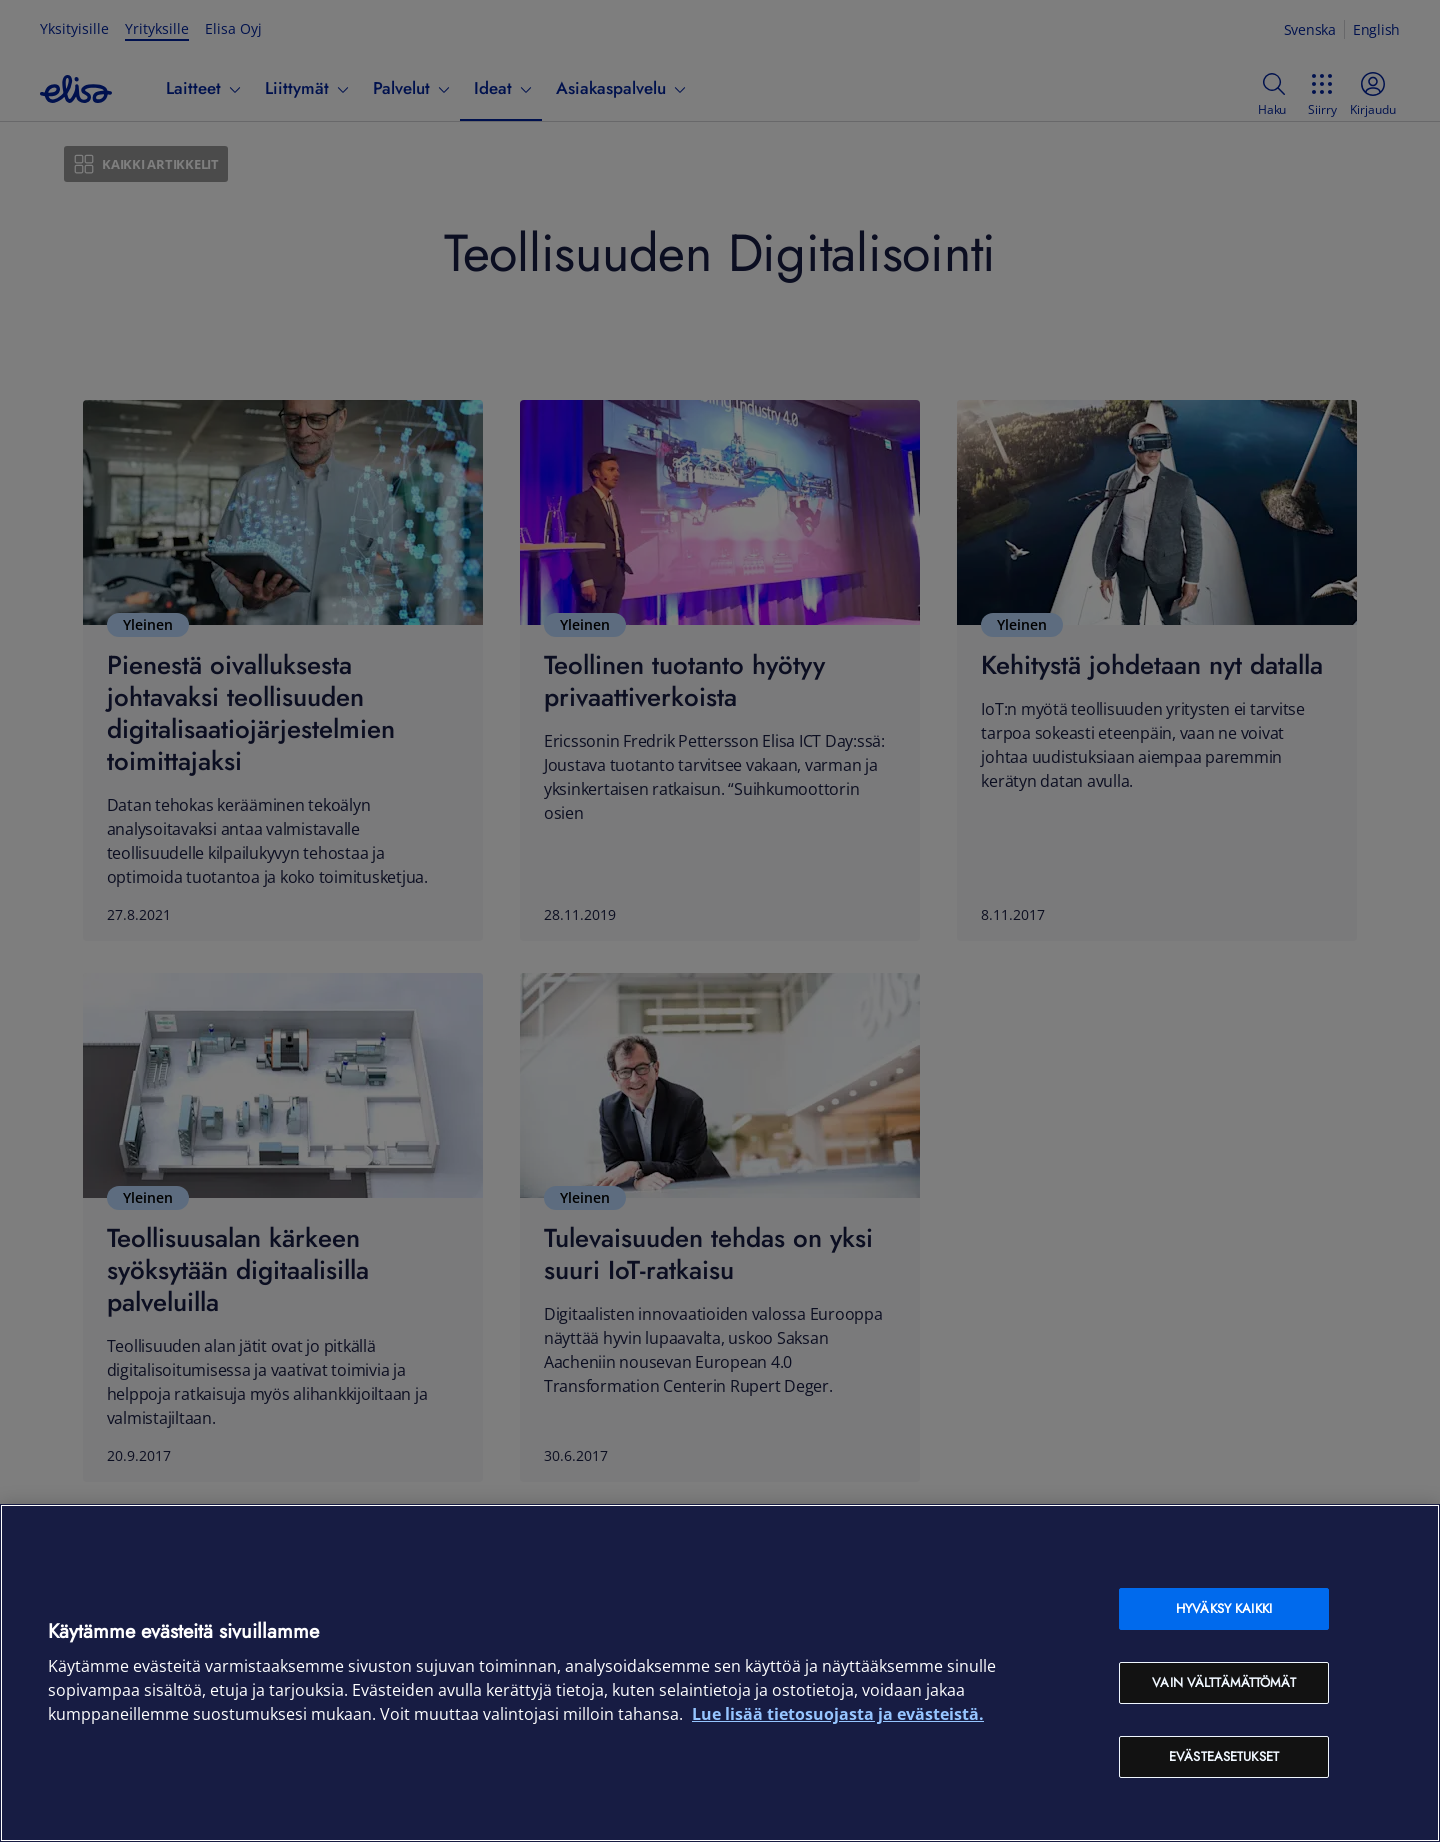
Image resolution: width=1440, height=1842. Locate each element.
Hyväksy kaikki (1224, 1608)
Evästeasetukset (1224, 1756)
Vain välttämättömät (1223, 1682)
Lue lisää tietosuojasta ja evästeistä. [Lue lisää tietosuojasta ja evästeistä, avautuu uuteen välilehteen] (838, 1714)
